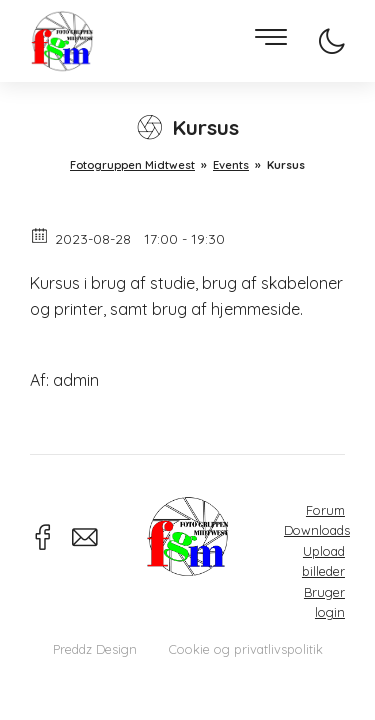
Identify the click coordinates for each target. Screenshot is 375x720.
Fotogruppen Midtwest (62, 41)
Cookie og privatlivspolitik (246, 649)
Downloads (317, 530)
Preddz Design (95, 649)
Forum (325, 510)
